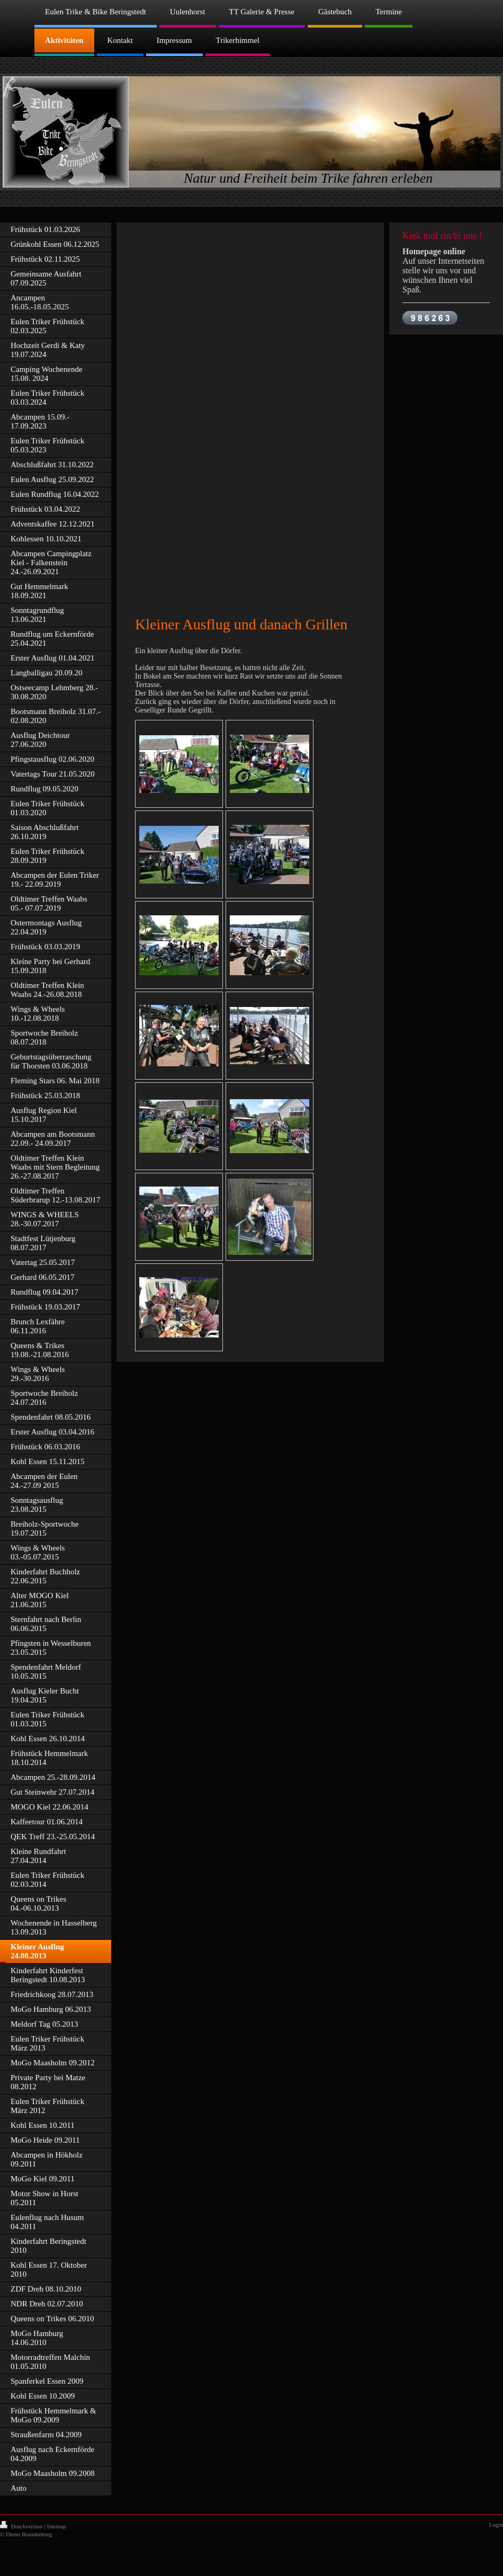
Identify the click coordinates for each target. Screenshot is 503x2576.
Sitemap (56, 2526)
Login (496, 2524)
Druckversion (22, 2526)
